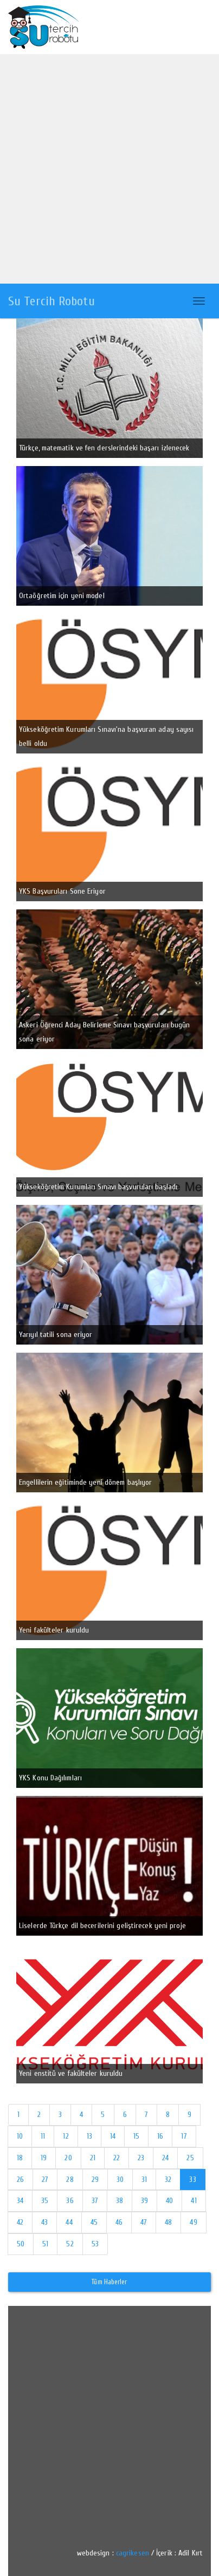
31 (144, 2179)
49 (193, 2222)
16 (160, 2136)
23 (141, 2157)
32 (168, 2179)
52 (69, 2244)
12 (65, 2136)
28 (69, 2179)
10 (20, 2136)
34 (20, 2200)
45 (94, 2222)
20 (68, 2157)
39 (144, 2200)
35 (44, 2200)
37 (95, 2200)
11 (43, 2136)
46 (119, 2222)
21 (92, 2157)
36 (69, 2200)
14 (112, 2136)
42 (20, 2222)
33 (192, 2179)
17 (183, 2136)
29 (95, 2179)
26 (20, 2179)
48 (168, 2222)
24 (165, 2157)
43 (44, 2222)
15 (136, 2136)
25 (190, 2157)
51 (45, 2244)
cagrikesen (132, 2553)
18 (20, 2157)
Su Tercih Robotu (51, 301)
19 (44, 2157)
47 (143, 2222)
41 (193, 2200)
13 (89, 2136)
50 (20, 2244)
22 (116, 2157)
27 (45, 2179)
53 (95, 2244)
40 (169, 2200)
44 (69, 2222)
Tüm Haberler (109, 2282)
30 (120, 2179)
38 (119, 2200)
